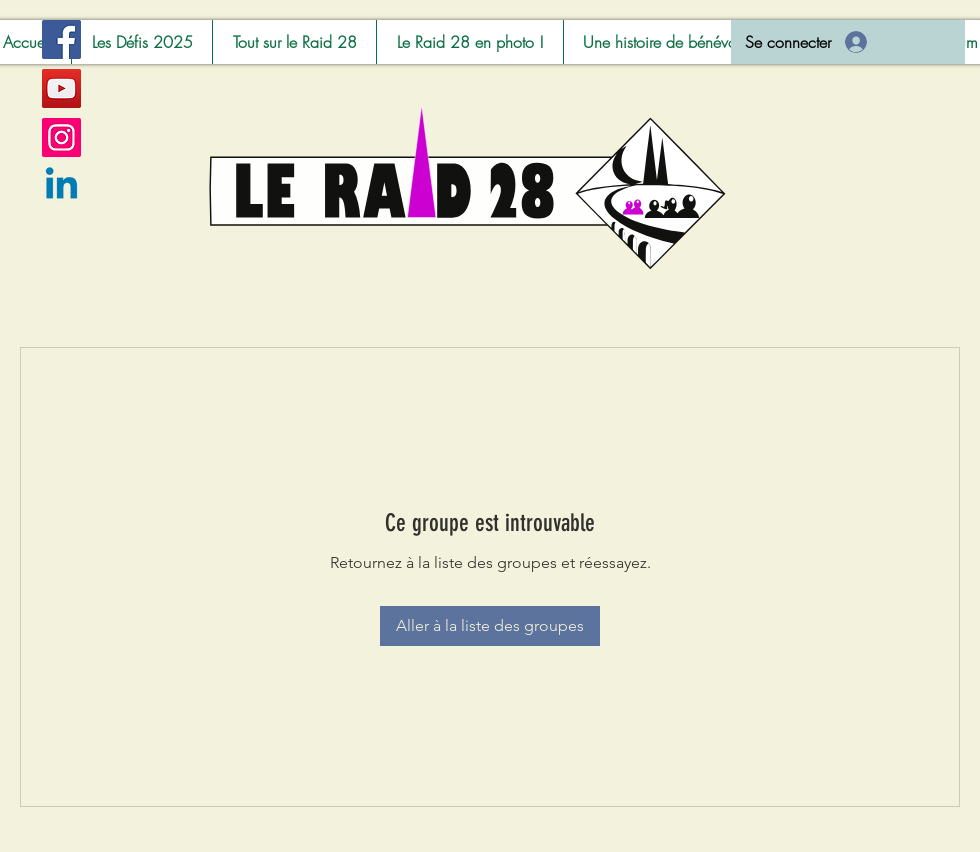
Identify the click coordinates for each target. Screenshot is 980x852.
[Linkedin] (61, 186)
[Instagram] (61, 137)
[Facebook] (61, 39)
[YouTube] (61, 88)
